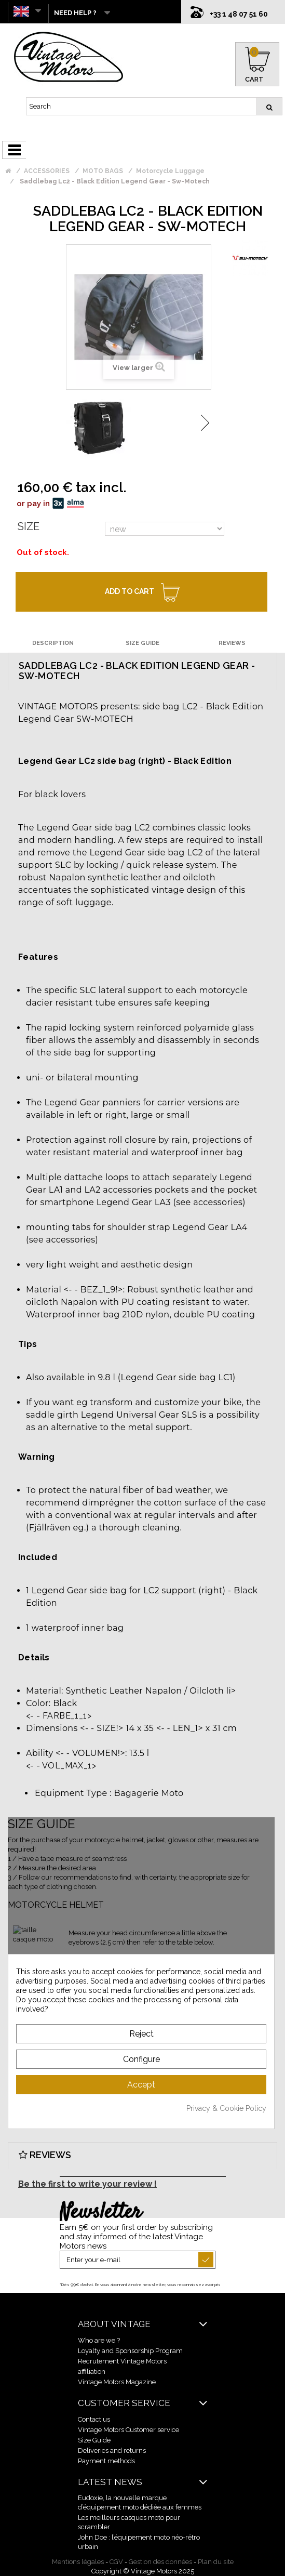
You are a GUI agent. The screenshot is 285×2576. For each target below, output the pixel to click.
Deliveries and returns (112, 2450)
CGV (116, 2562)
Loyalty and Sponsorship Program (130, 2351)
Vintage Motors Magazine (117, 2382)
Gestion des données (160, 2562)
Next (205, 423)
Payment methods (106, 2461)
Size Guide (94, 2440)
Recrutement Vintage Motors (122, 2361)
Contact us (94, 2419)
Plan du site (216, 2562)
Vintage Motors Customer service (128, 2430)
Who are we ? (99, 2340)
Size (28, 526)
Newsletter (100, 2213)
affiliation (91, 2371)
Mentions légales (78, 2562)
